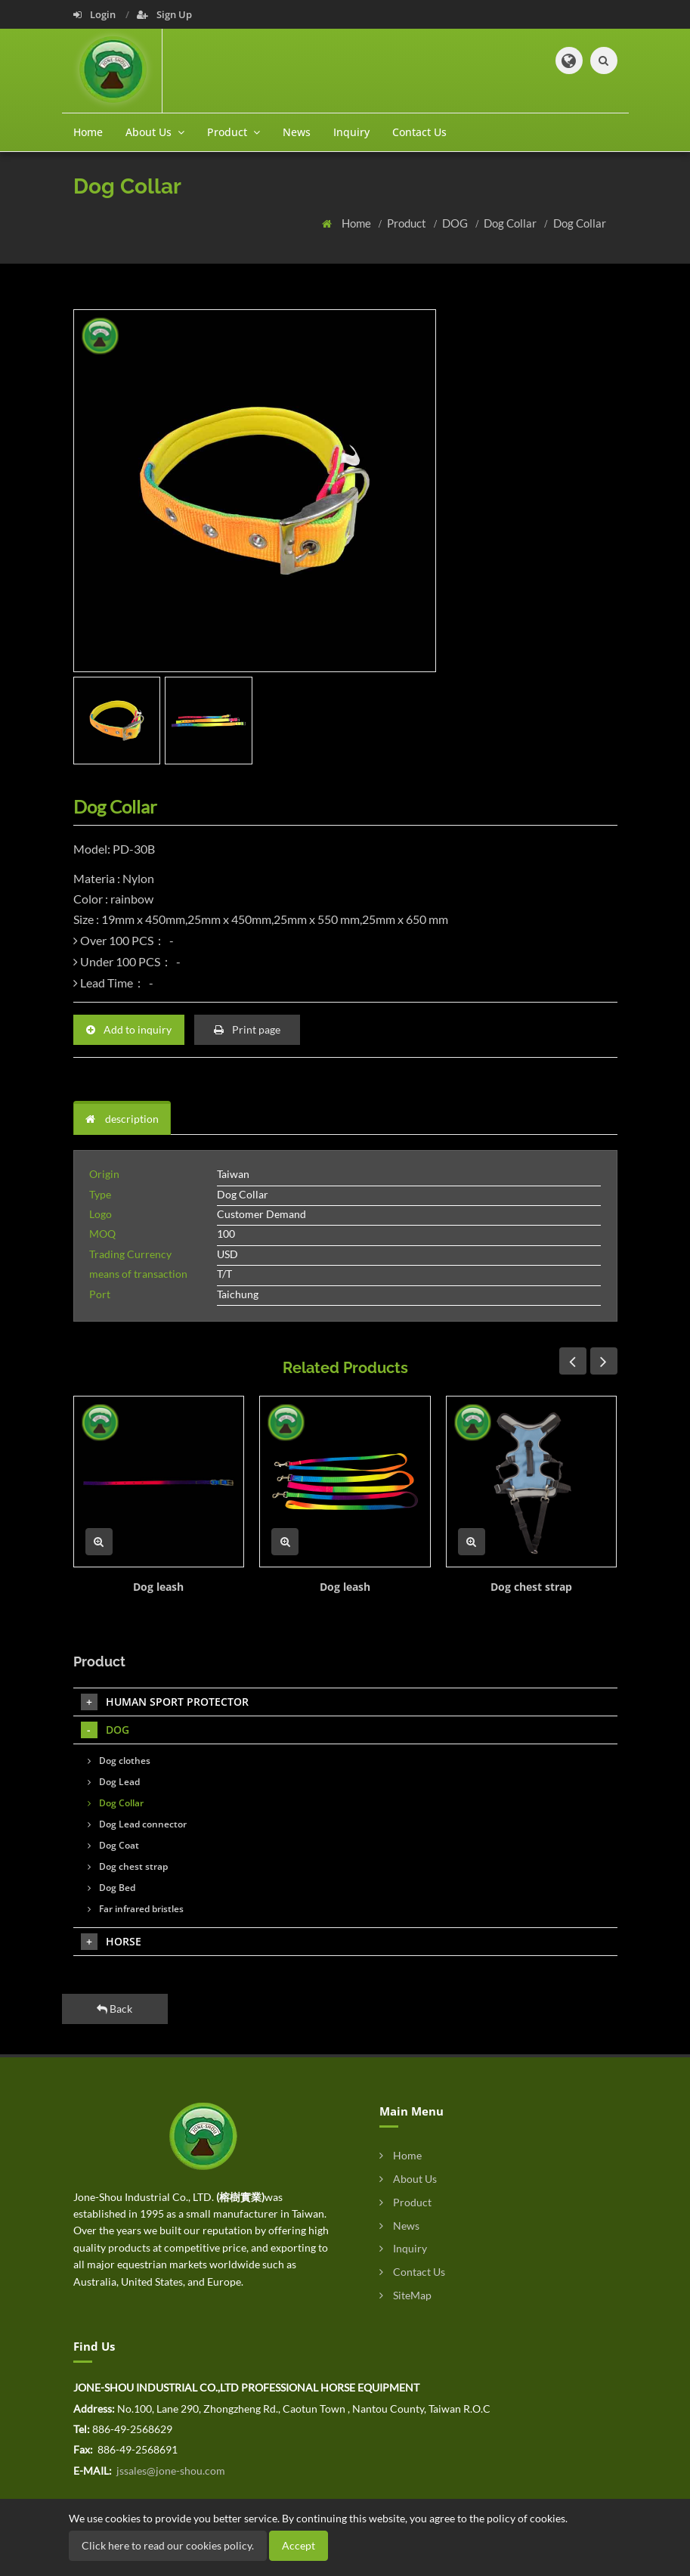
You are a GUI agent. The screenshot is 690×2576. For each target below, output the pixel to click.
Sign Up (164, 14)
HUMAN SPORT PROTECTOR (165, 1702)
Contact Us (419, 132)
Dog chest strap (531, 1586)
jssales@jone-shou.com (169, 2470)
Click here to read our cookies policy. (168, 2545)
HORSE (111, 1941)
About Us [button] (154, 132)
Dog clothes (119, 1760)
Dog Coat (113, 1845)
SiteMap (405, 2295)
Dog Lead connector (137, 1824)
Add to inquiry (129, 1029)
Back (114, 2008)
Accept (298, 2545)
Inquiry (351, 132)
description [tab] (122, 1118)
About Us (408, 2178)
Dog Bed (111, 1887)
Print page (247, 1029)
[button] (569, 60)
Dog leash (158, 1586)
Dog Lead (114, 1781)
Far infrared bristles (136, 1908)
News (297, 132)
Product (408, 223)
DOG (456, 223)
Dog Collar (511, 223)
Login (95, 14)
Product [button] (233, 132)
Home (88, 132)
